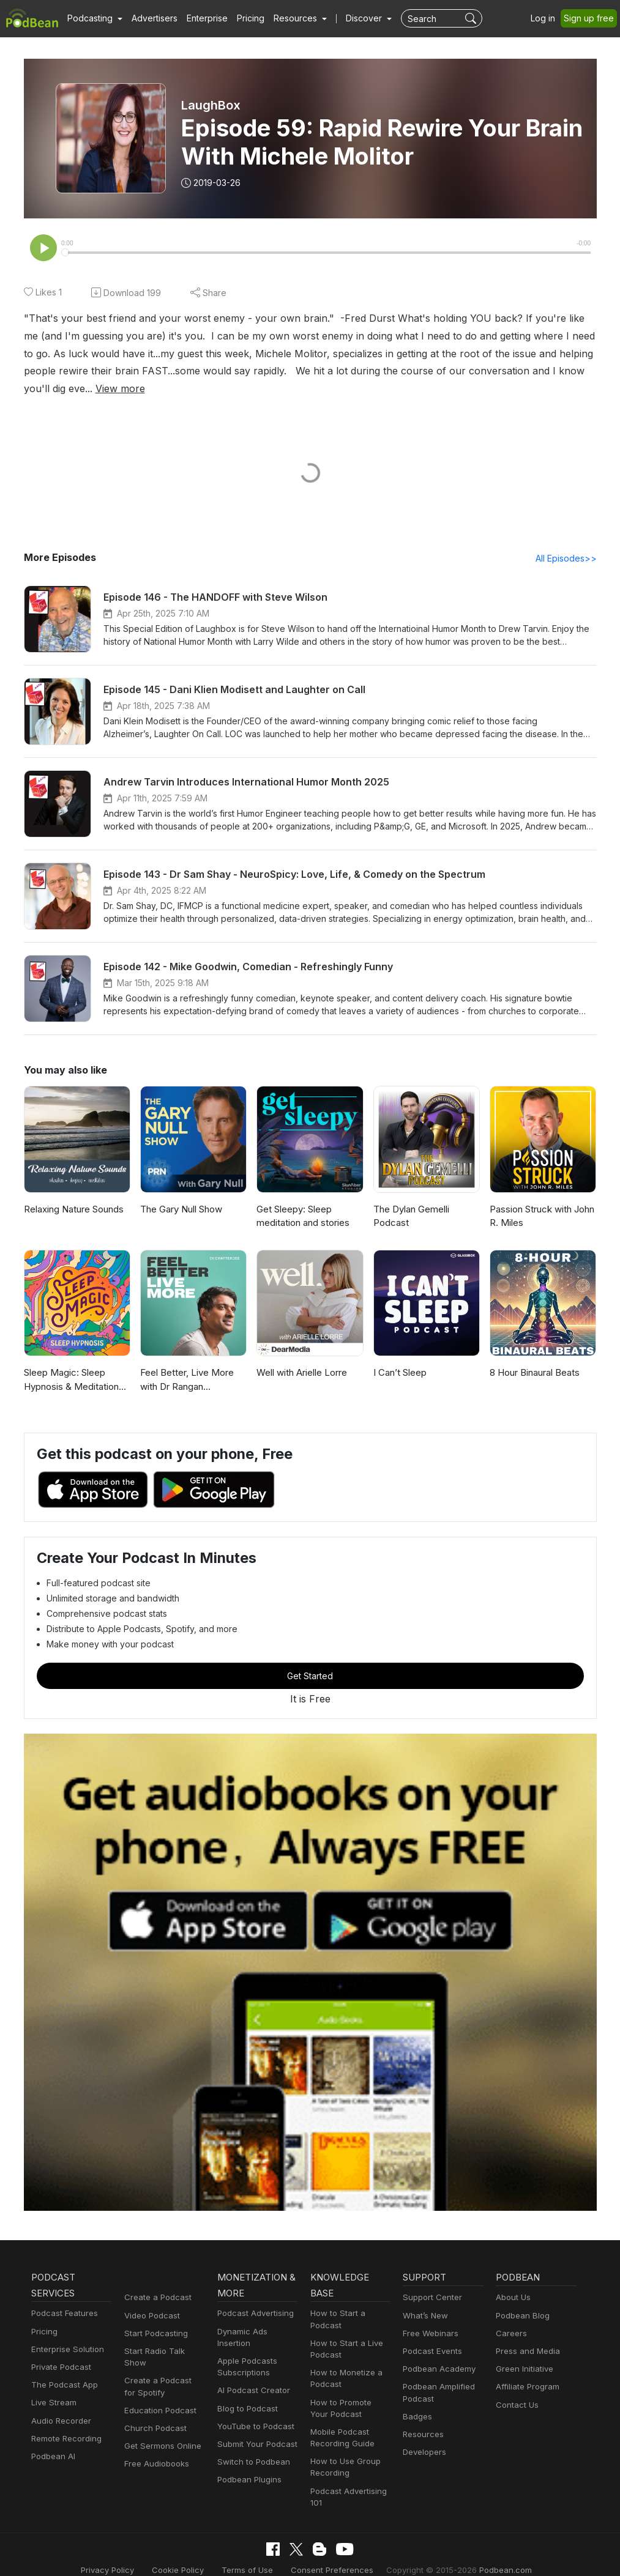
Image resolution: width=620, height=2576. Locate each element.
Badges (416, 2400)
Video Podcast (150, 2299)
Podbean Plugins (247, 2451)
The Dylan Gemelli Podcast (411, 1199)
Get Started (310, 1660)
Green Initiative (523, 2352)
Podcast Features (62, 2297)
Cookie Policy (189, 2553)
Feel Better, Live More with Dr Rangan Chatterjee (185, 1364)
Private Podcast (59, 2350)
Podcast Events (431, 2334)
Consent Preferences (331, 2553)
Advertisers (150, 18)
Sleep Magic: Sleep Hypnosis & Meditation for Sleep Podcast (76, 1364)
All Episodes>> (567, 541)
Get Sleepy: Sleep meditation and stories (301, 1199)
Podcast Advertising (252, 2297)
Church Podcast (153, 2400)
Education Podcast (158, 2382)
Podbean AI (52, 2439)
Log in (547, 18)
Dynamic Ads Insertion (257, 2315)
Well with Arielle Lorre (300, 1356)
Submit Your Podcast (254, 2416)
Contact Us (516, 2388)
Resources (422, 2417)
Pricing (242, 18)
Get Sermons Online (160, 2417)
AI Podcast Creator (251, 2362)
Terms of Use (253, 2553)
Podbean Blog (521, 2299)
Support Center (430, 2281)
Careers (510, 2317)
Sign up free (591, 18)
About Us (512, 2281)
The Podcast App (61, 2368)
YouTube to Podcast (253, 2398)
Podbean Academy (437, 2352)
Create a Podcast (155, 2281)
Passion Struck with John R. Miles (541, 1199)
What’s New (424, 2299)
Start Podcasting (154, 2317)
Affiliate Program (525, 2370)
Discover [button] (352, 18)
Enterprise (200, 18)
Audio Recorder (59, 2404)
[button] (93, 18)
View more (523, 371)
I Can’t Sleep (399, 1356)
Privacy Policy (122, 2553)
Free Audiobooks (154, 2435)
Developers (423, 2435)
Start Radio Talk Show (164, 2334)
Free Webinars (429, 2317)
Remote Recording (65, 2422)
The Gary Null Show (181, 1192)
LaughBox (211, 105)
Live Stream (52, 2386)
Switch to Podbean (251, 2433)
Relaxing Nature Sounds (74, 1192)
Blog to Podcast (245, 2380)
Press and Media (526, 2334)
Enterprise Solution (65, 2332)
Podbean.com (490, 2553)
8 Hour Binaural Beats (535, 1356)
